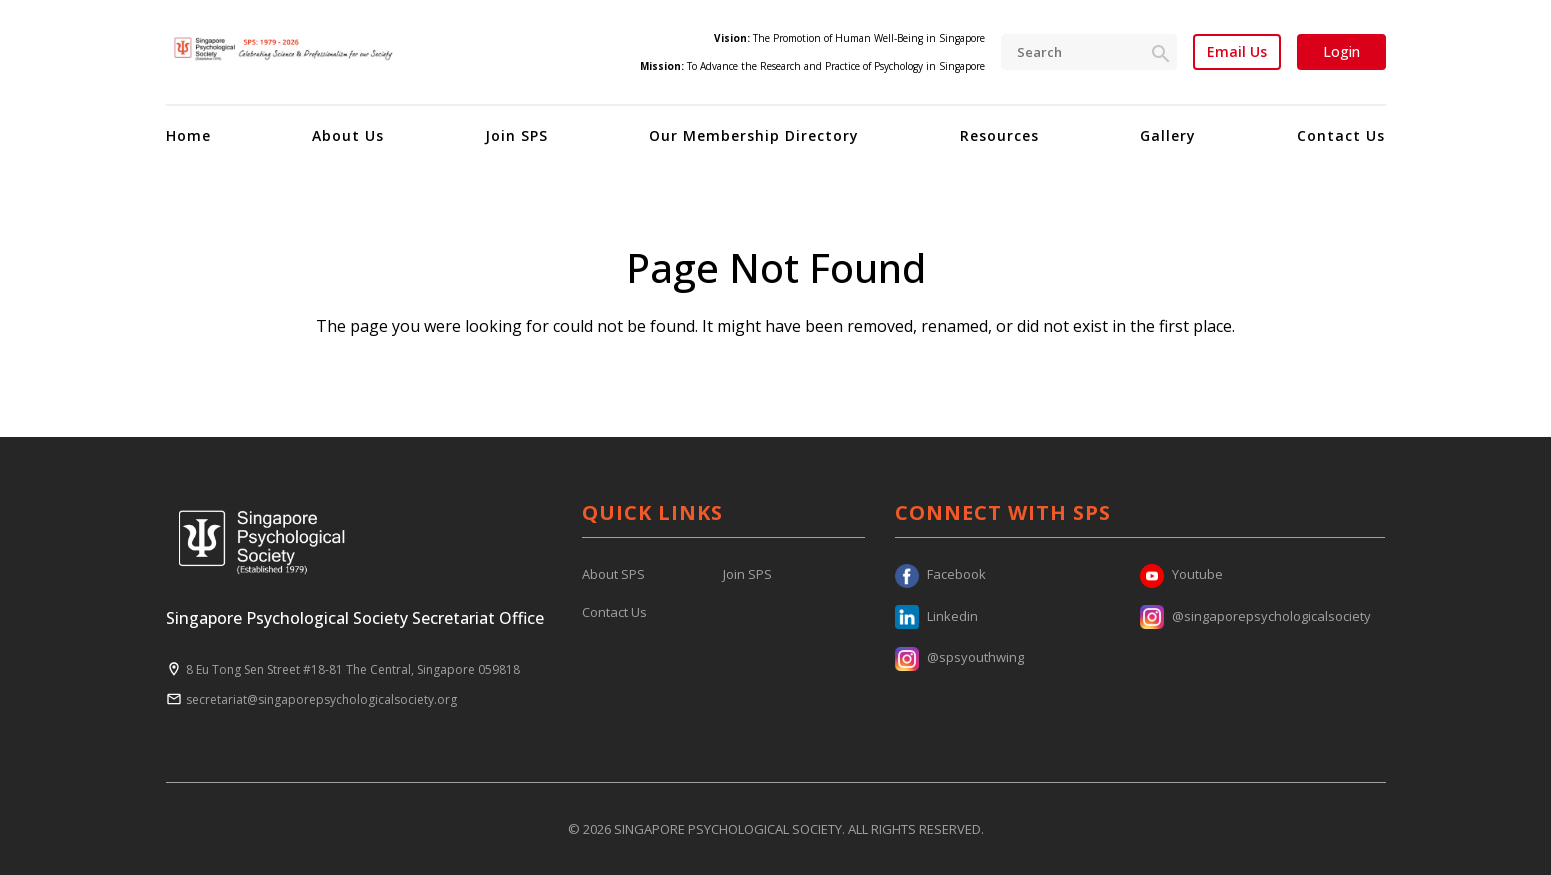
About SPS (613, 574)
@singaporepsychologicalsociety (1255, 616)
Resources (999, 135)
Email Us (1237, 52)
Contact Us (1341, 135)
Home (188, 135)
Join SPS (516, 135)
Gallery (1168, 135)
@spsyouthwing (959, 657)
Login (1341, 51)
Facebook (940, 574)
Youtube (1181, 574)
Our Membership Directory (754, 135)
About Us (348, 135)
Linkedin (936, 616)
